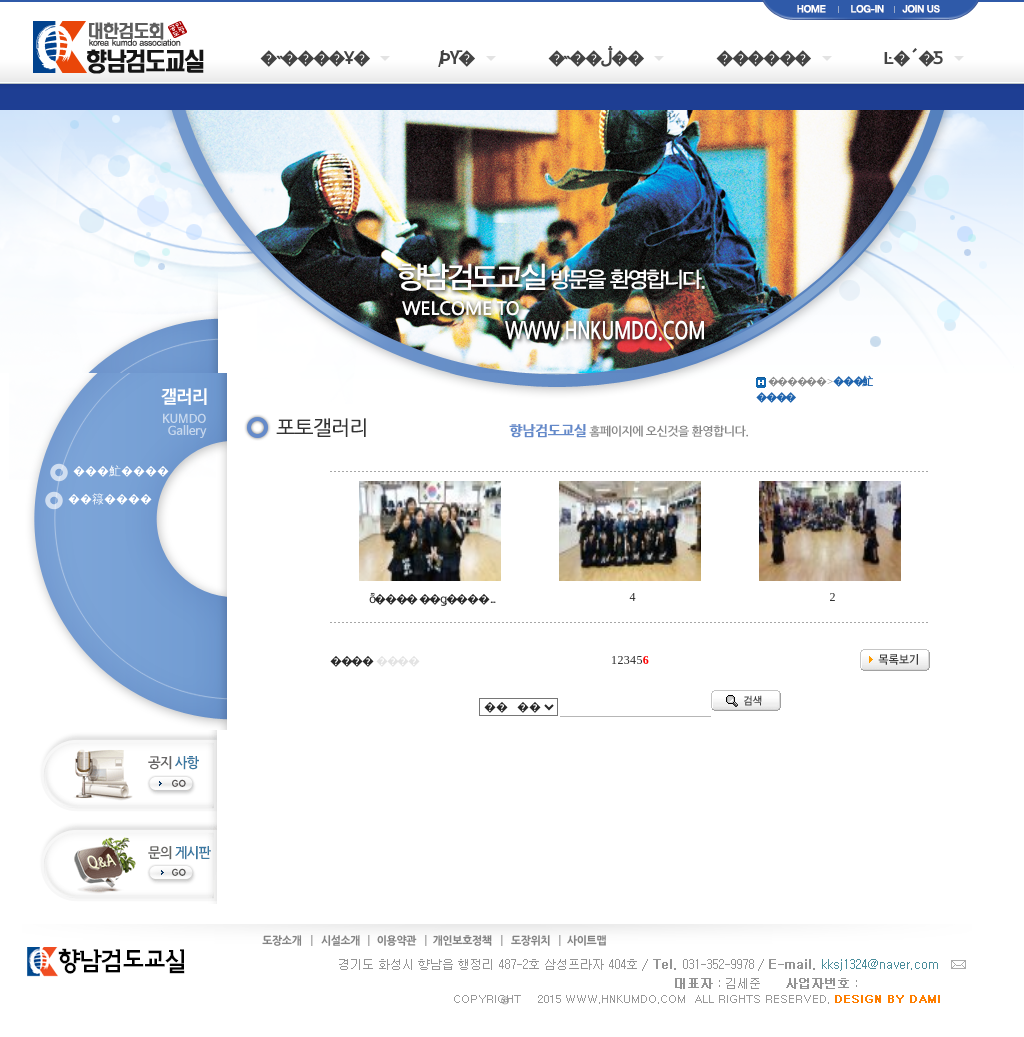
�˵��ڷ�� (595, 56)
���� (351, 661)
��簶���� (110, 499)
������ (763, 56)
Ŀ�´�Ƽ (913, 56)
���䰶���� (121, 471)
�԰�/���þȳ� (458, 56)
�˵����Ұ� (314, 56)
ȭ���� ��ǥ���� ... (432, 599)
